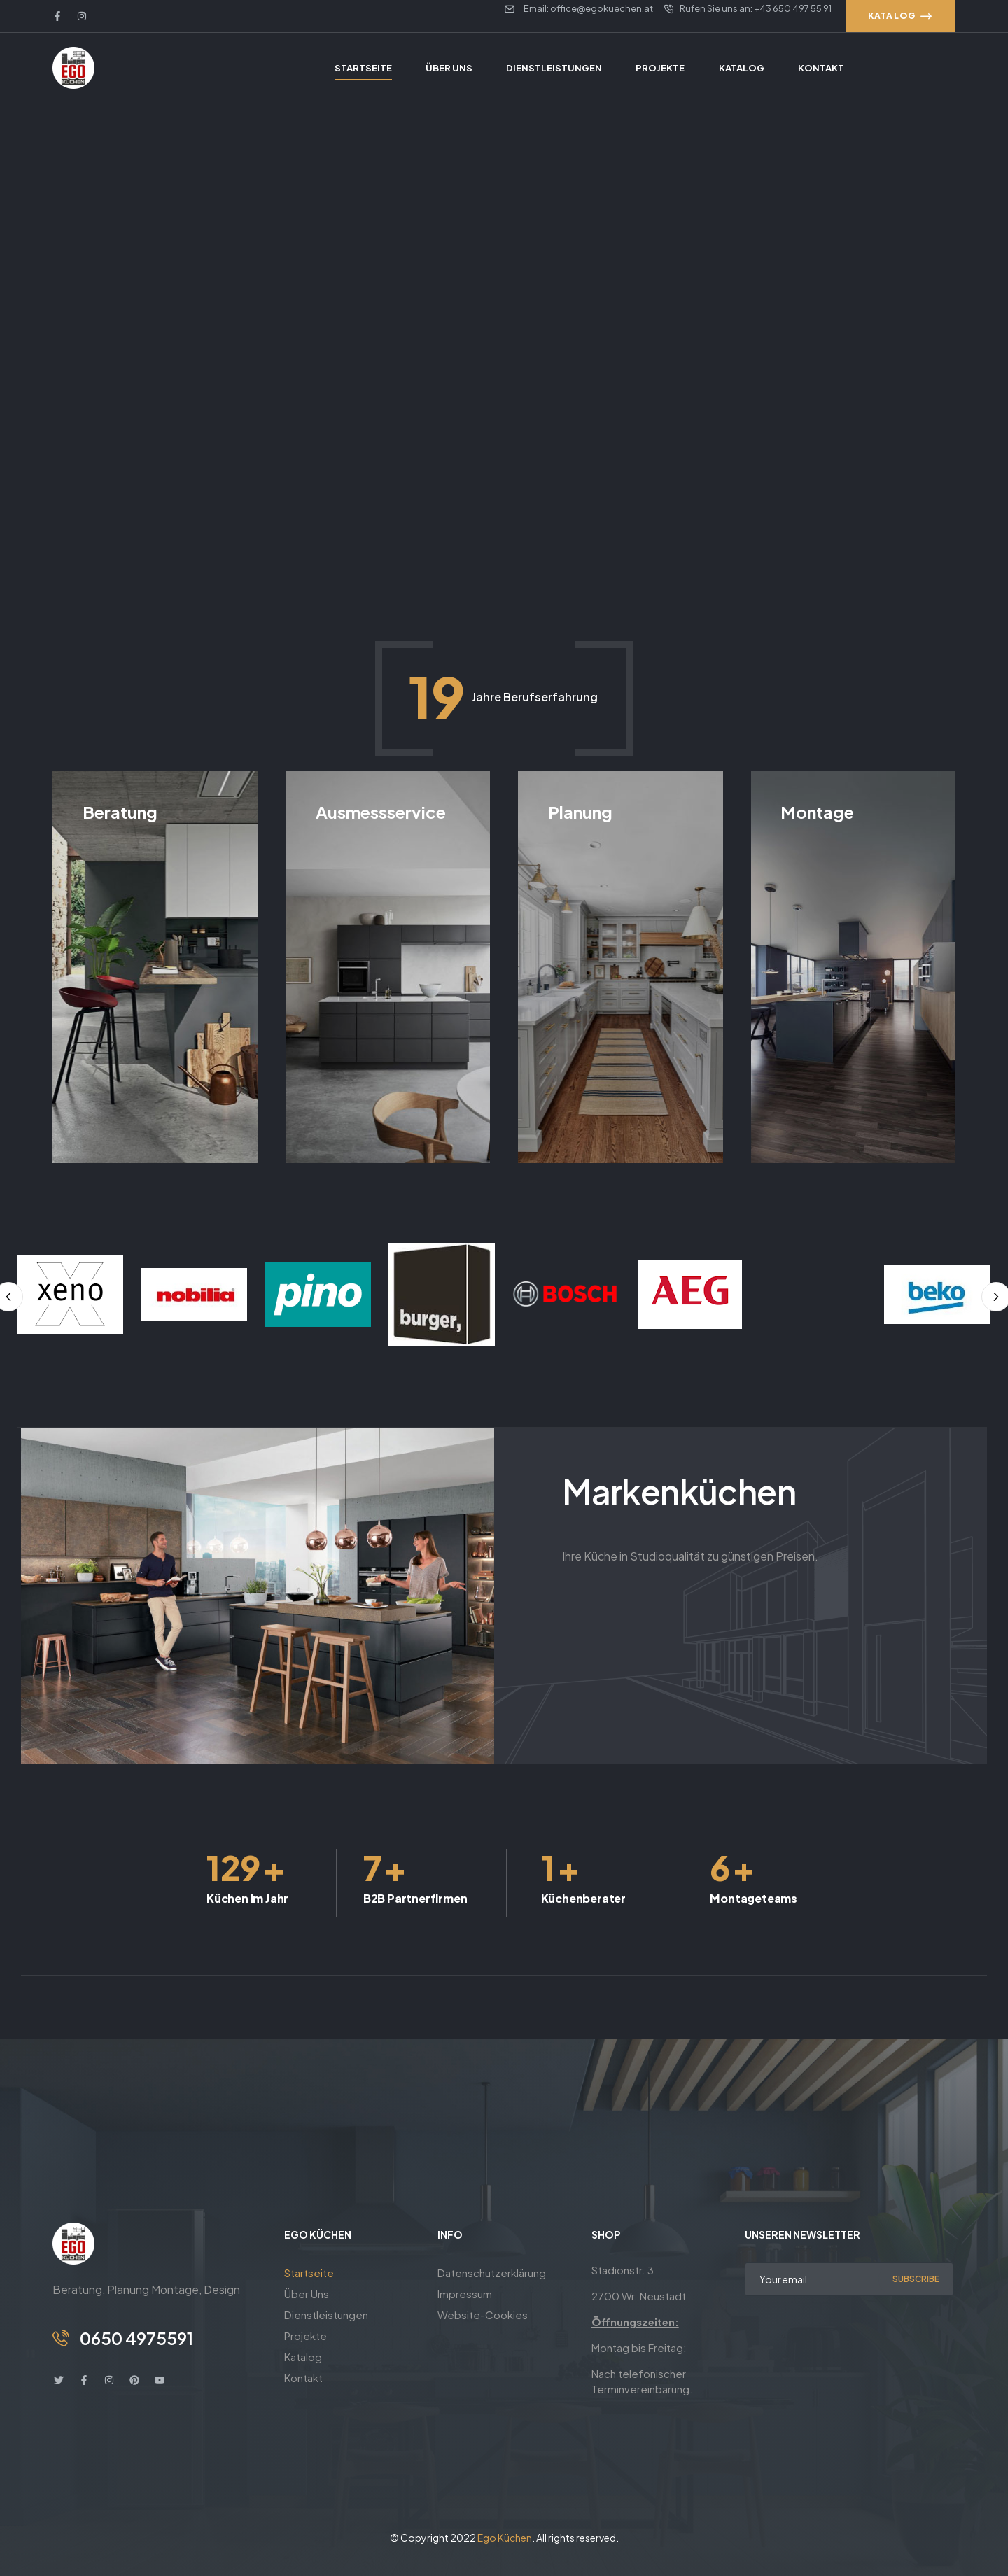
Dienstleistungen (326, 2314)
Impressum (465, 2293)
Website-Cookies (483, 2314)
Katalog (303, 2356)
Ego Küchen (504, 2537)
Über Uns (306, 2293)
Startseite (309, 2272)
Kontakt (303, 2377)
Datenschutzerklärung (492, 2272)
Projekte (305, 2335)
